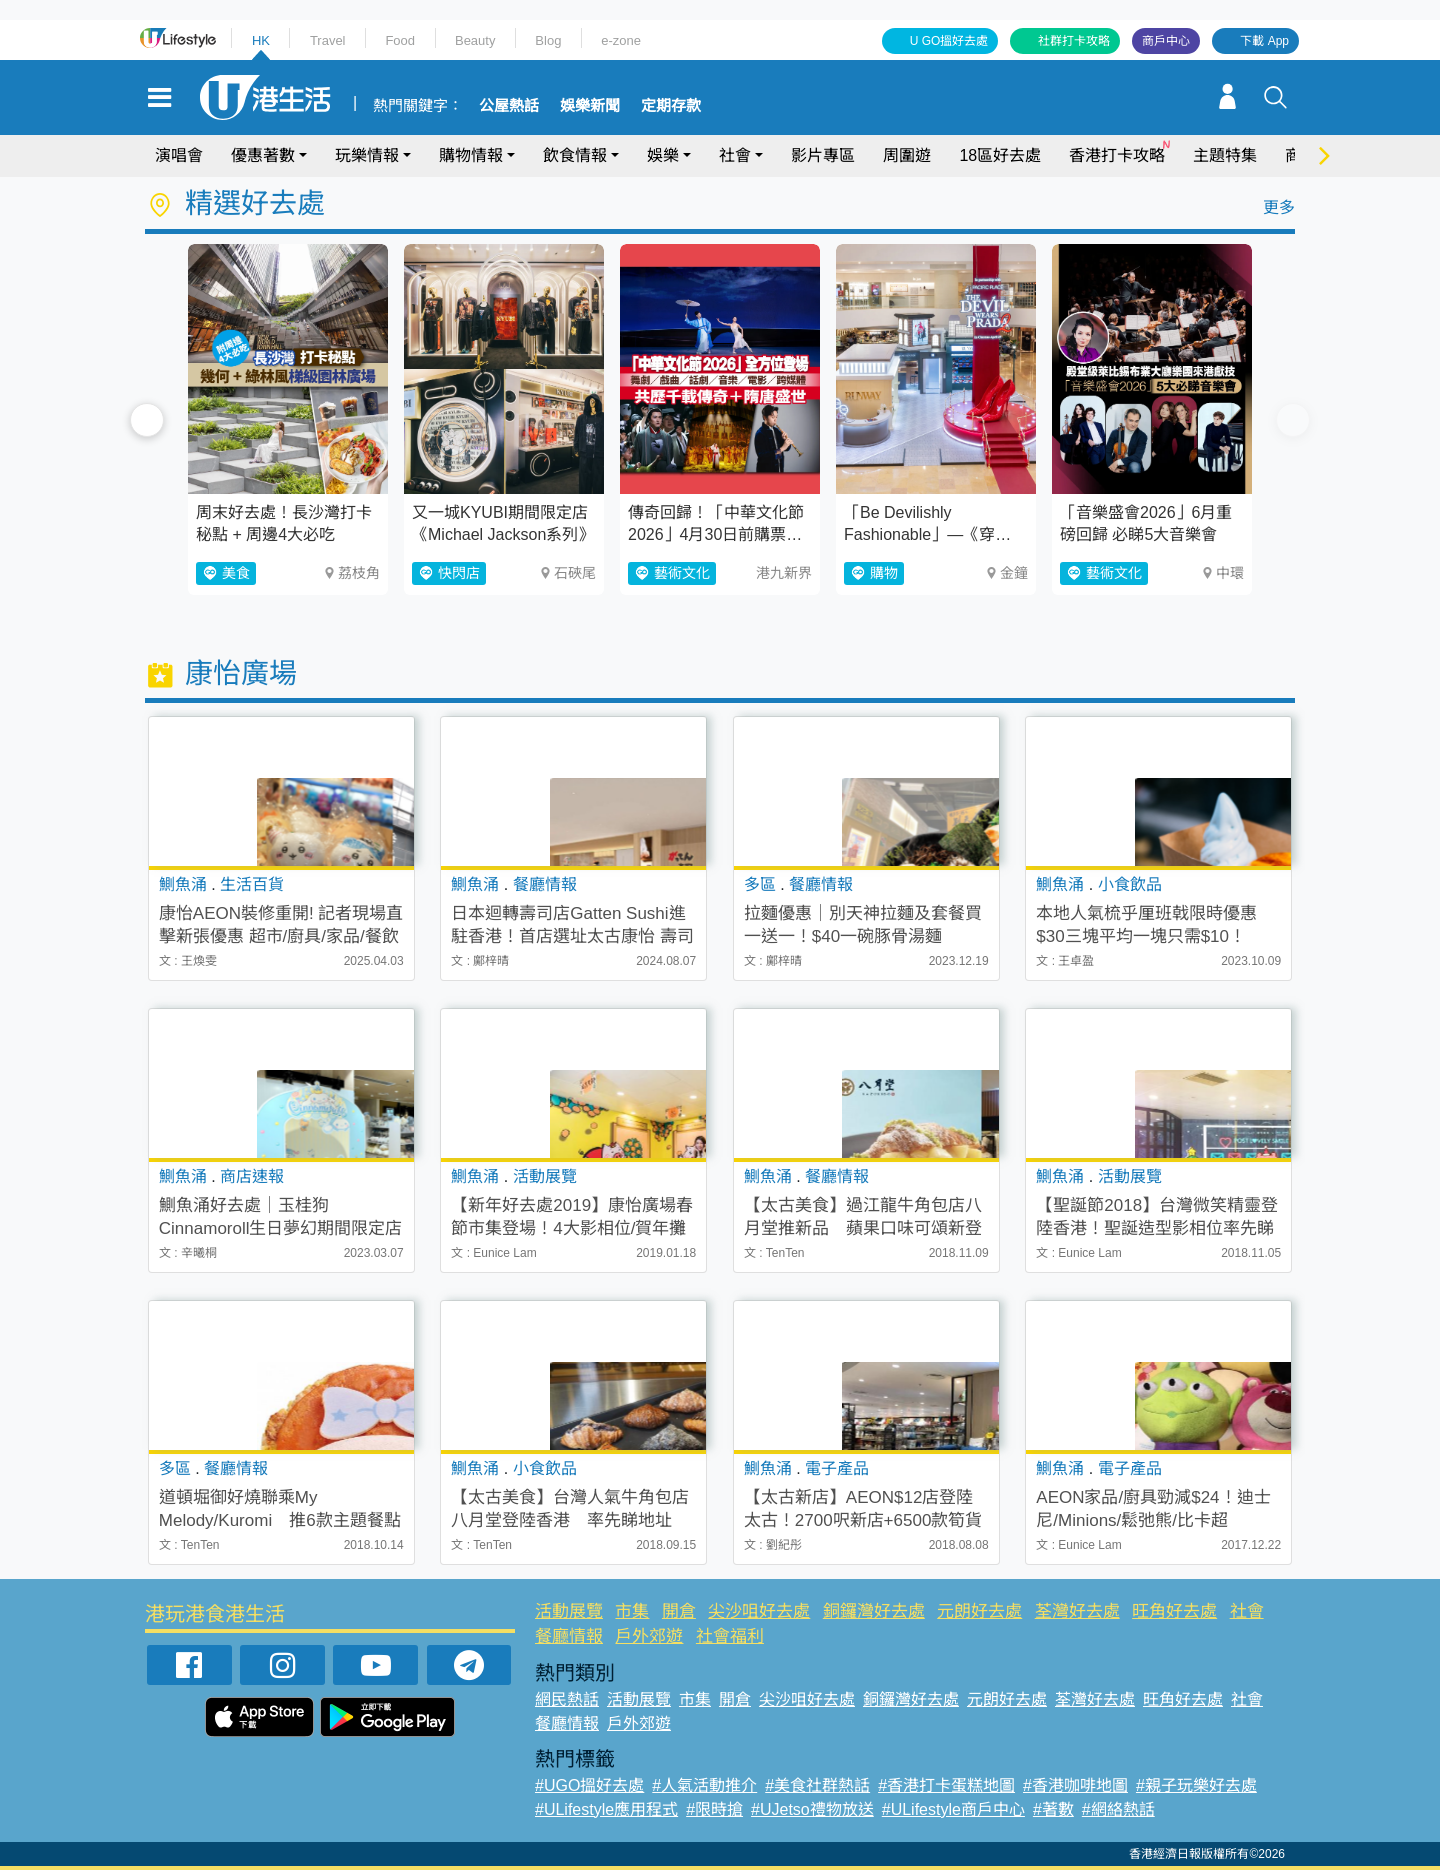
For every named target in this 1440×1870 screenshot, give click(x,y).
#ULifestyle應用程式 (606, 1809)
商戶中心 (1166, 41)
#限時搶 (714, 1809)
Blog (548, 40)
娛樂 (663, 155)
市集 (632, 1611)
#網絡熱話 (1118, 1809)
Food (400, 40)
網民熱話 (567, 1699)
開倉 (679, 1611)
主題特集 (1225, 155)
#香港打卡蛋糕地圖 (946, 1785)
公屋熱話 (509, 106)
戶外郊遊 (649, 1636)
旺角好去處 (1174, 1611)
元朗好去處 (979, 1611)
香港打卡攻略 (1117, 155)
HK (261, 40)
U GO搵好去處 (949, 41)
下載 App (1264, 41)
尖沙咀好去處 (759, 1611)
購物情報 (471, 155)
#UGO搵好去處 (589, 1785)
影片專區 (823, 155)
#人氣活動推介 (704, 1785)
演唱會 (179, 155)
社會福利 (730, 1636)
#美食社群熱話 (817, 1785)
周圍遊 (907, 155)
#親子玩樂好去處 (1196, 1785)
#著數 (1053, 1809)
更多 (1279, 207)
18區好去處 (1000, 155)
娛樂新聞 (590, 106)
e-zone (621, 40)
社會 (735, 155)
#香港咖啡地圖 (1075, 1785)
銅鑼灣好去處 (874, 1611)
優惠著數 (263, 155)
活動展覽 (569, 1611)
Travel (328, 40)
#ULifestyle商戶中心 (953, 1809)
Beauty (475, 40)
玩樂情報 (367, 155)
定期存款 (671, 106)
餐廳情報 (569, 1636)
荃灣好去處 (1077, 1611)
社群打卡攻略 (1074, 41)
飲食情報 (575, 155)
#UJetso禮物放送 (812, 1809)
